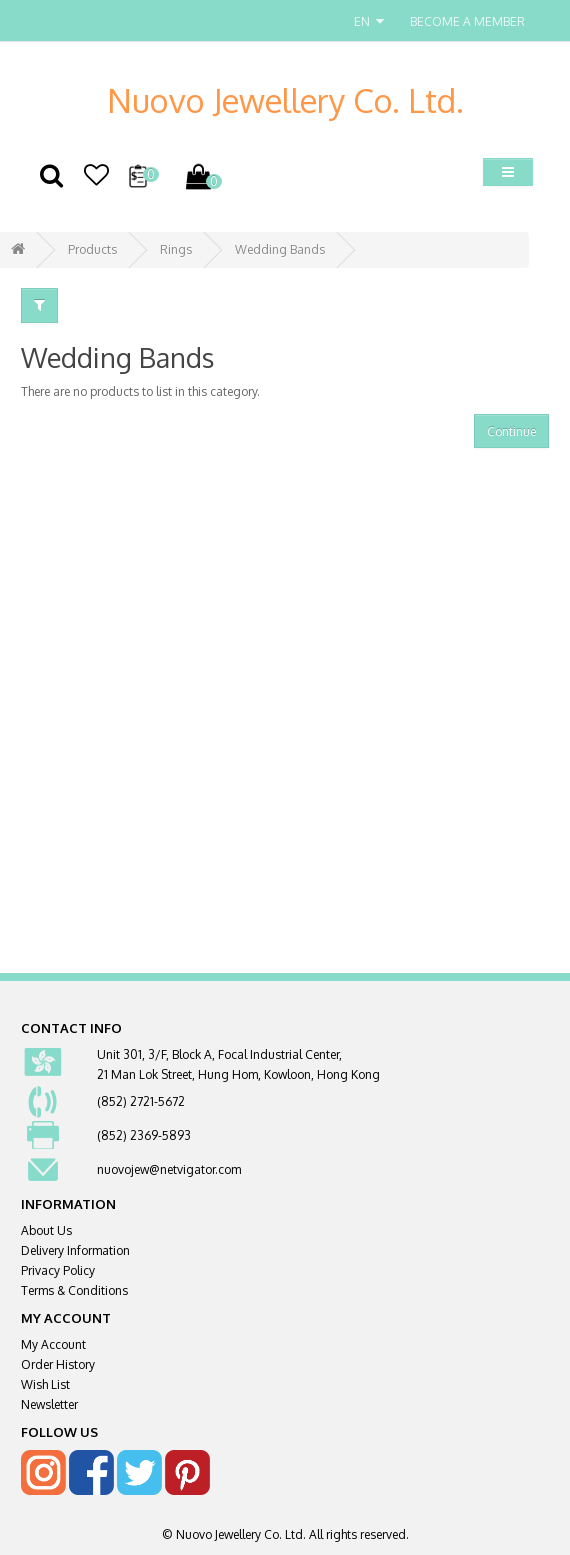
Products (92, 249)
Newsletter (49, 1404)
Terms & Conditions (74, 1290)
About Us (46, 1230)
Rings (176, 249)
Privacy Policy (58, 1270)
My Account (53, 1344)
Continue (511, 431)
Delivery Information (75, 1250)
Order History (58, 1364)
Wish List (45, 1384)
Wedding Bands (280, 249)
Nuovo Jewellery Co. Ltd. (285, 100)
